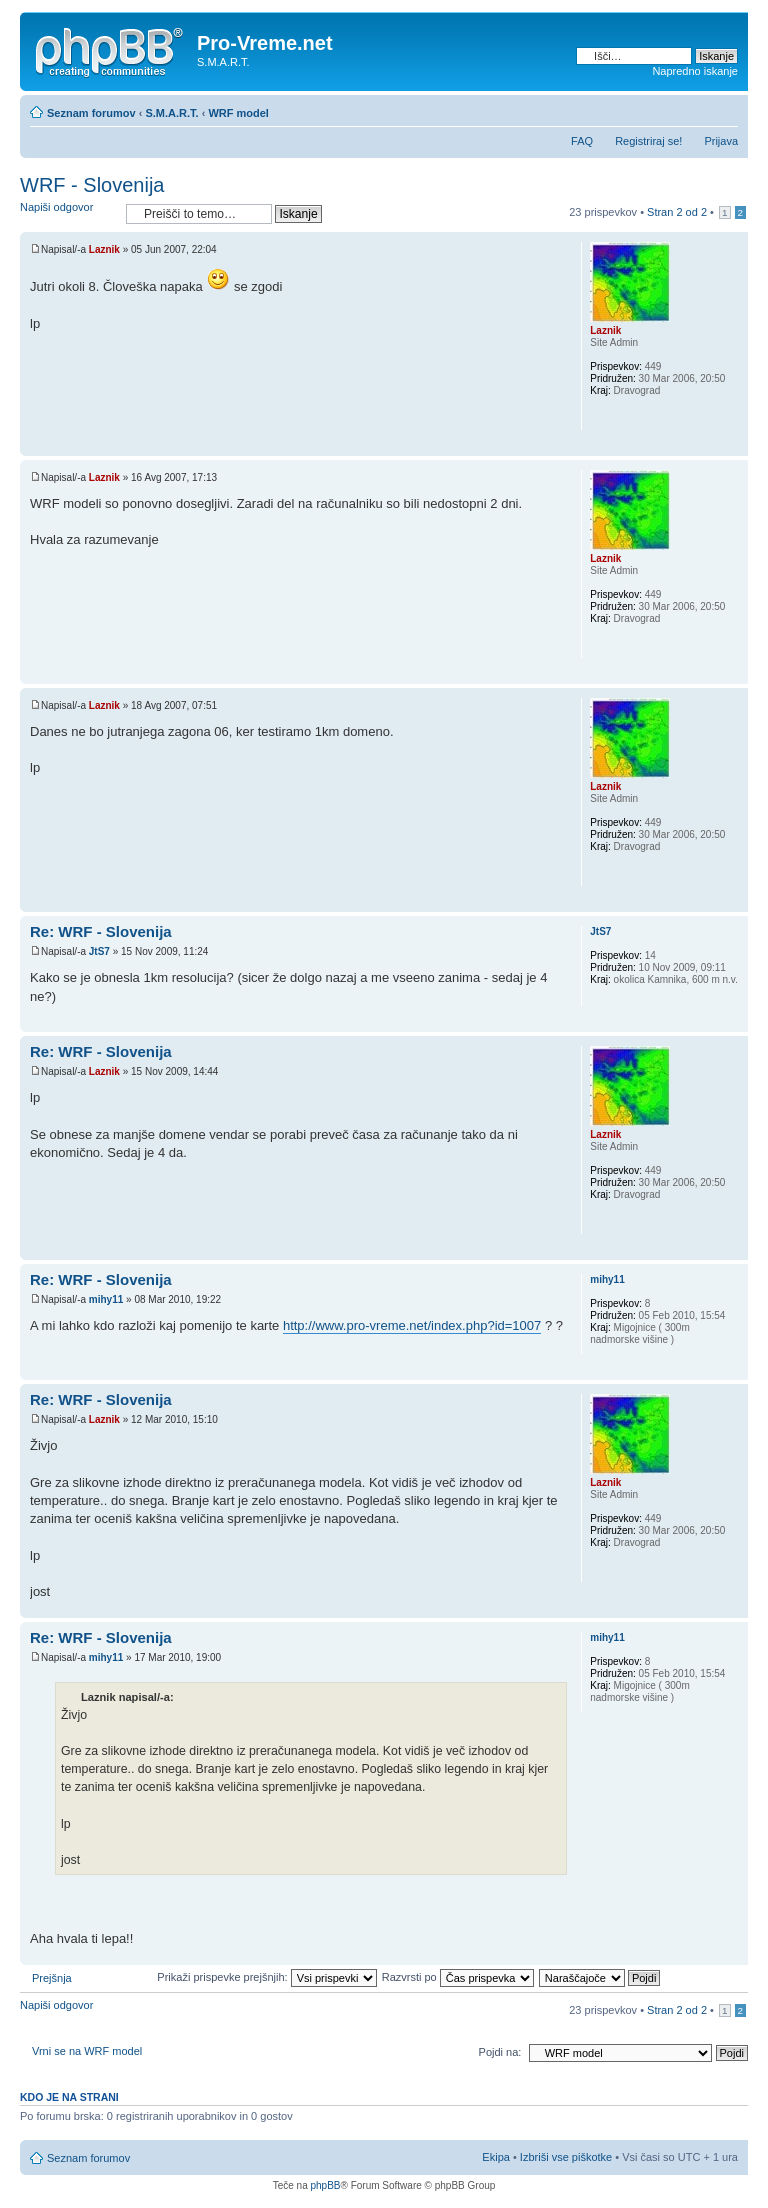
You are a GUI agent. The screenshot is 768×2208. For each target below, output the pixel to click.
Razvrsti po (458, 1977)
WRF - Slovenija (92, 185)
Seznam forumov (91, 113)
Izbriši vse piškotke (567, 2157)
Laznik (104, 249)
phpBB (325, 2185)
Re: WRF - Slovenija (101, 931)
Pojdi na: (500, 2052)
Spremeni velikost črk (723, 109)
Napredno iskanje (695, 71)
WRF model (238, 113)
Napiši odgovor (68, 213)
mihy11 (106, 1299)
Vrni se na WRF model (87, 2051)
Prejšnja (52, 1978)
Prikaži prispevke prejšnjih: (266, 1977)
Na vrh (732, 445)
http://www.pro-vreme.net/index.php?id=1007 (412, 1325)
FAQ (582, 141)
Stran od (677, 212)
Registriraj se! (648, 141)
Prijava (721, 141)
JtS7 (99, 951)
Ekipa (496, 2157)
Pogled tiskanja (693, 109)
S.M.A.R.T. (171, 113)
